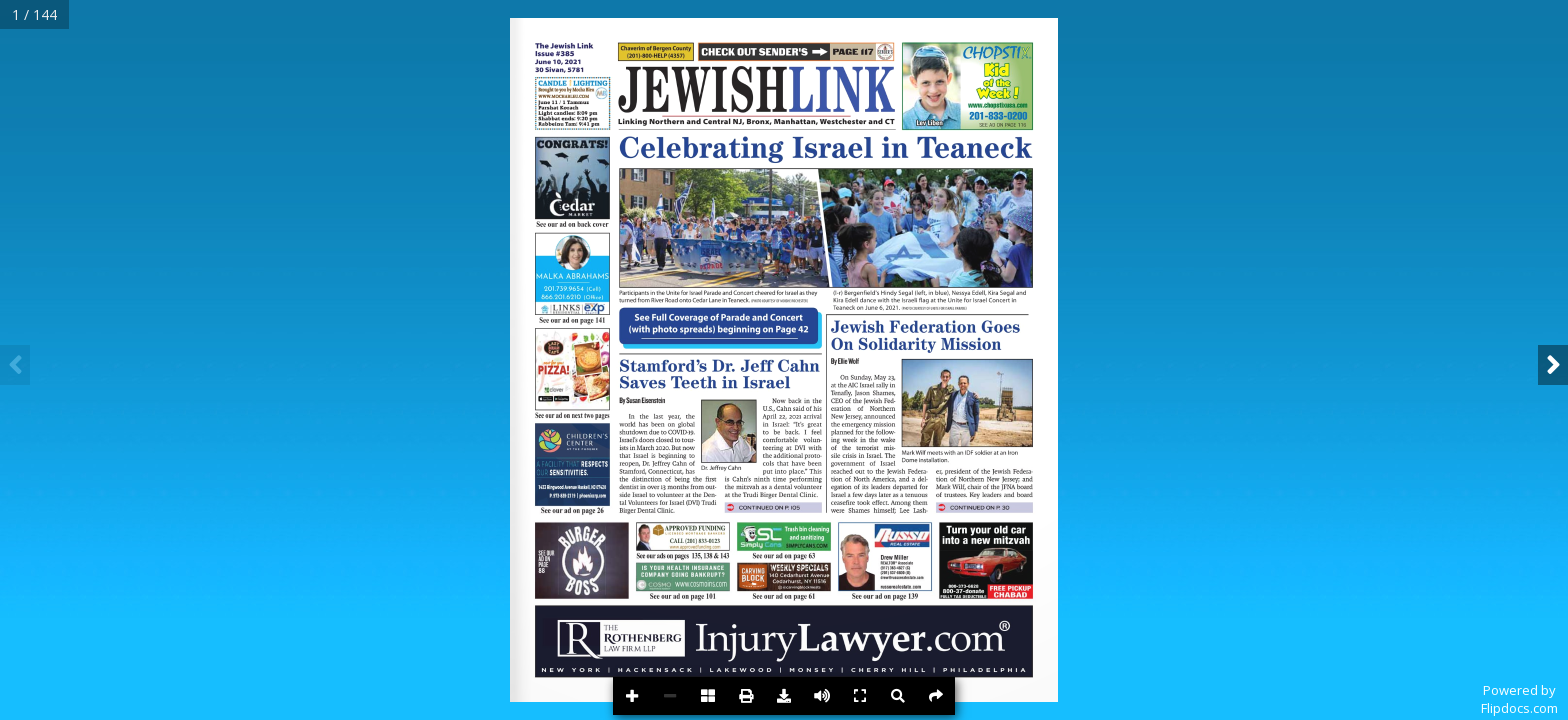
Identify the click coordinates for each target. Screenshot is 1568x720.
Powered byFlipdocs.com (1519, 699)
